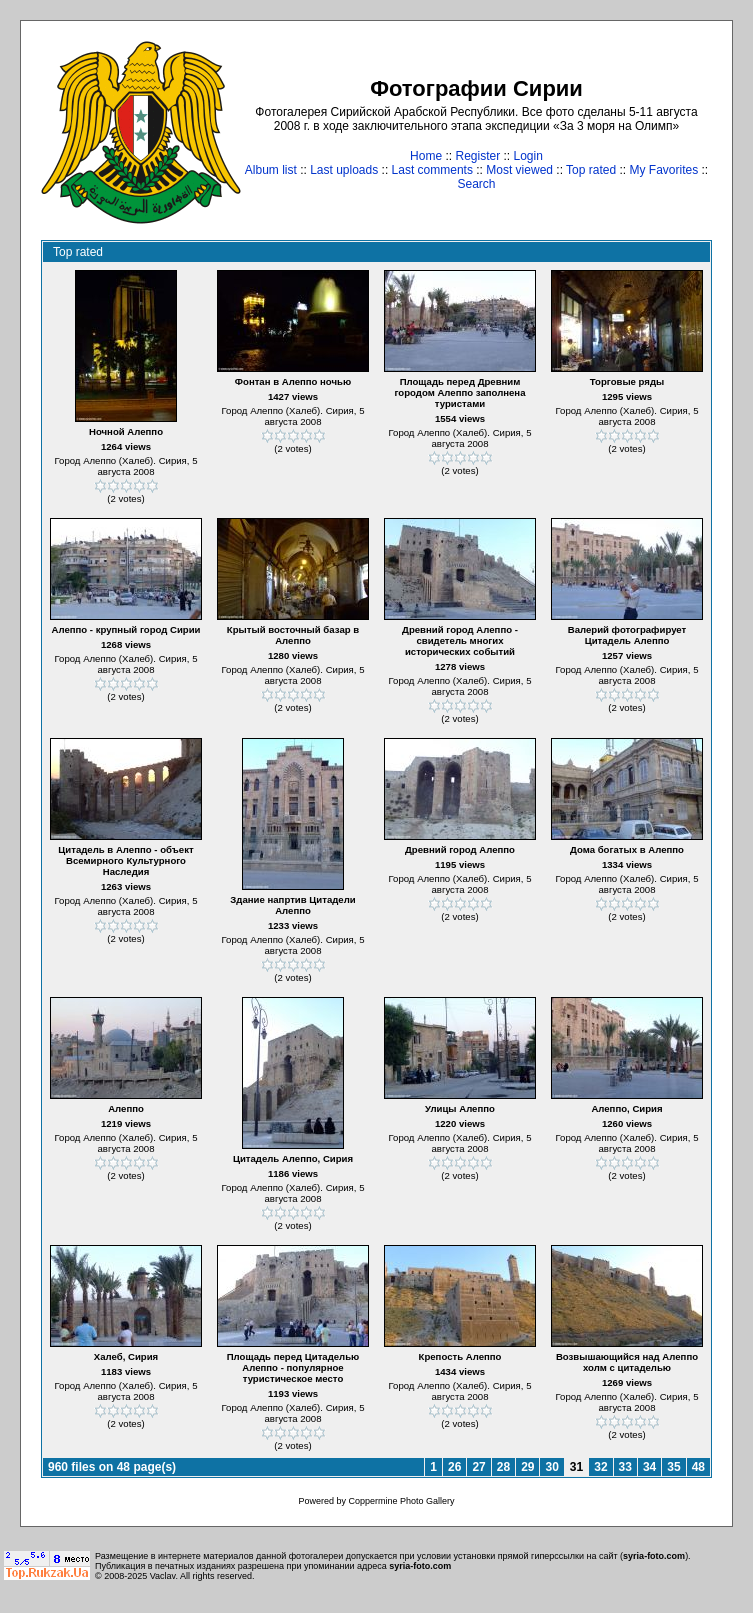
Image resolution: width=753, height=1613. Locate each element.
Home (426, 156)
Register (477, 156)
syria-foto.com (654, 1556)
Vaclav (163, 1576)
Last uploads (344, 170)
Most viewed (519, 170)
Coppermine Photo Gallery (401, 1501)
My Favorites (664, 170)
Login (528, 156)
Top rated (591, 170)
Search (476, 184)
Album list (271, 170)
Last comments (432, 170)
